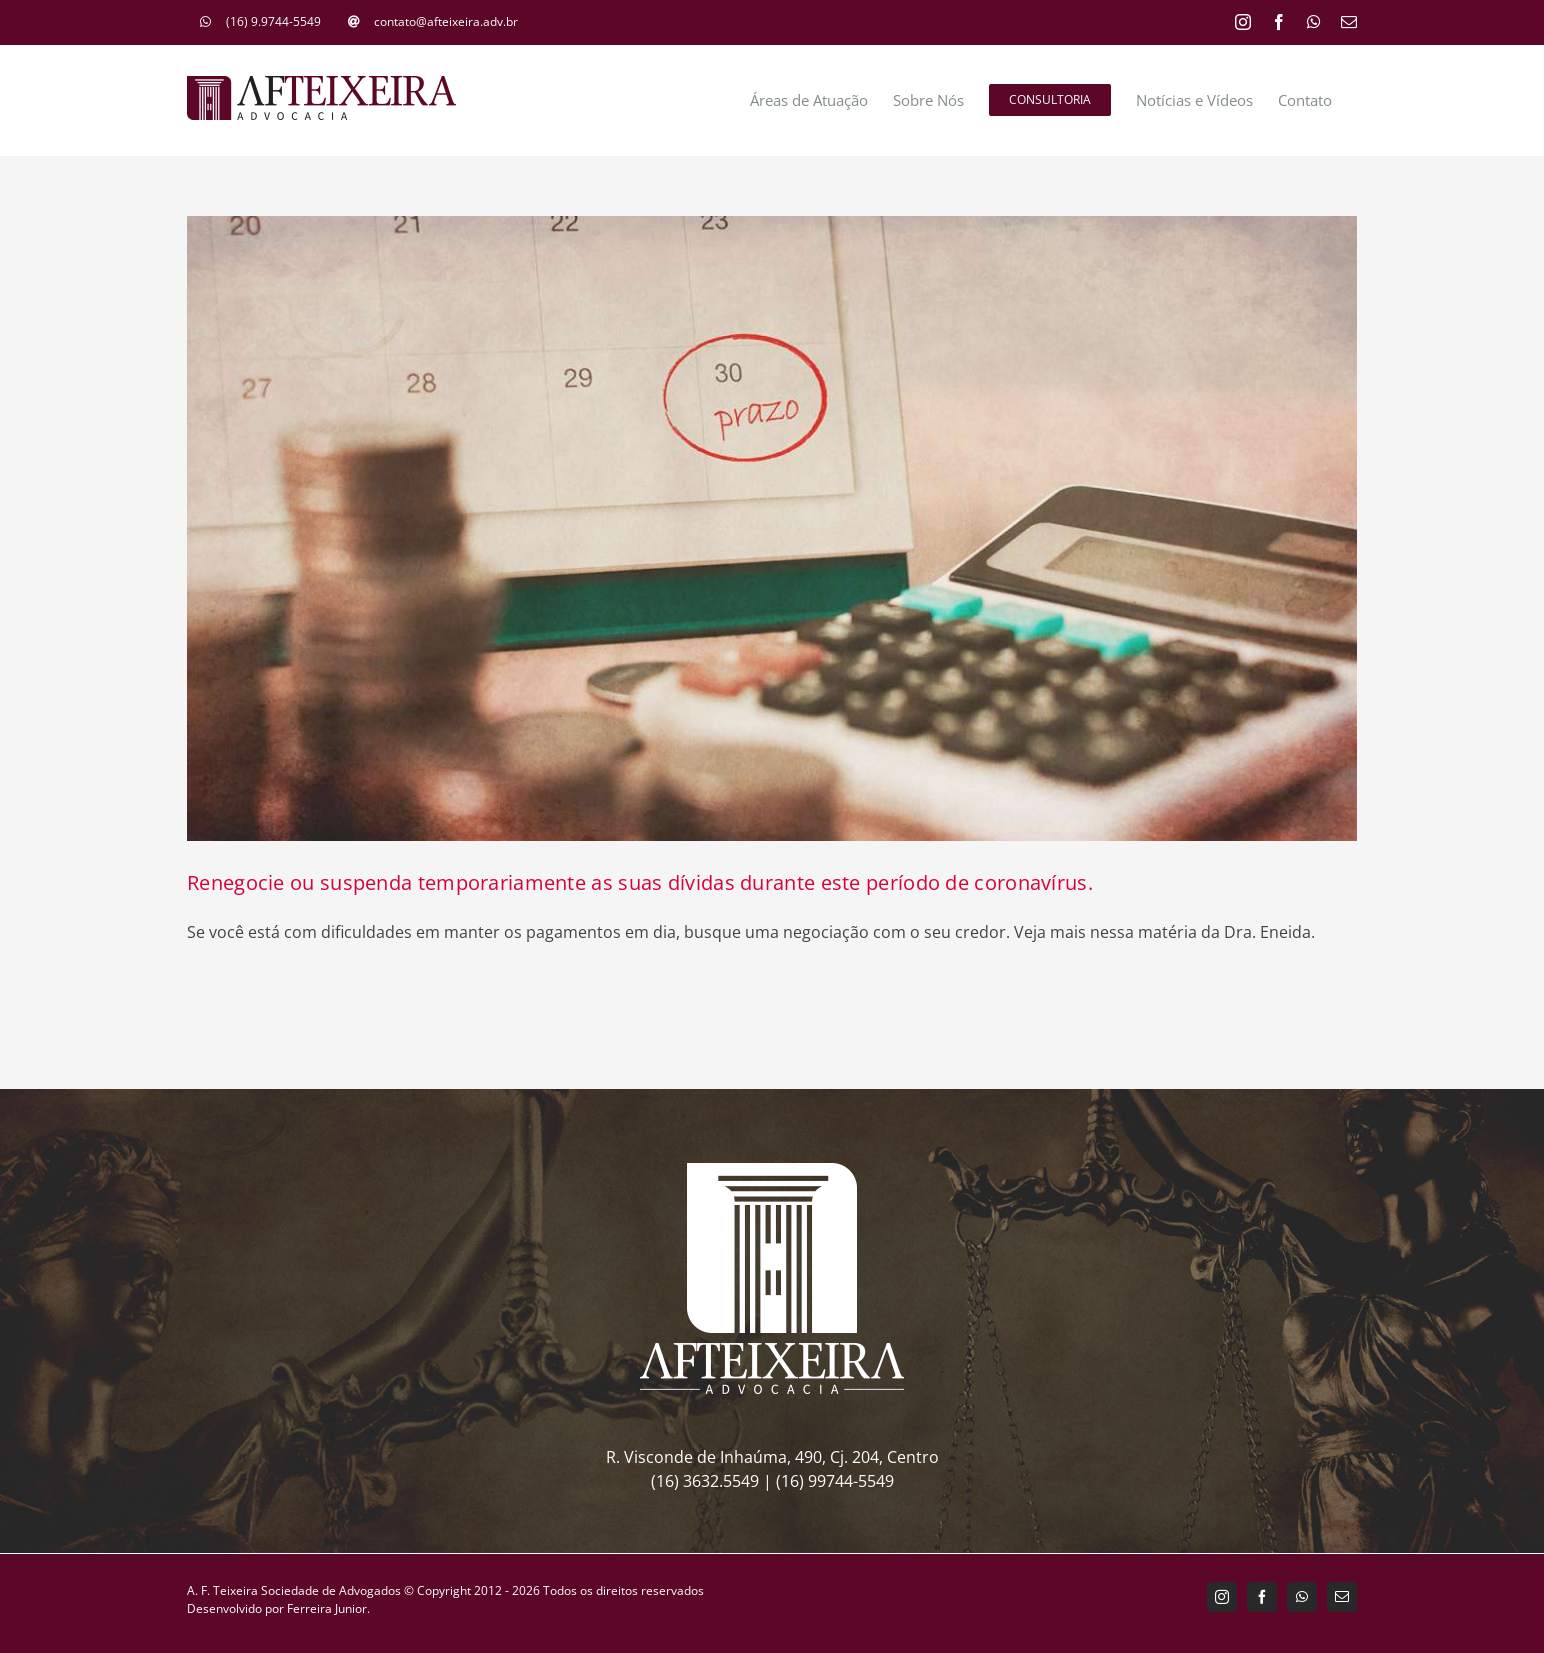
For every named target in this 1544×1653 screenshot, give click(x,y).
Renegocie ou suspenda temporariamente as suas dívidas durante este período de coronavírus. (640, 882)
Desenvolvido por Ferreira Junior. (278, 1608)
